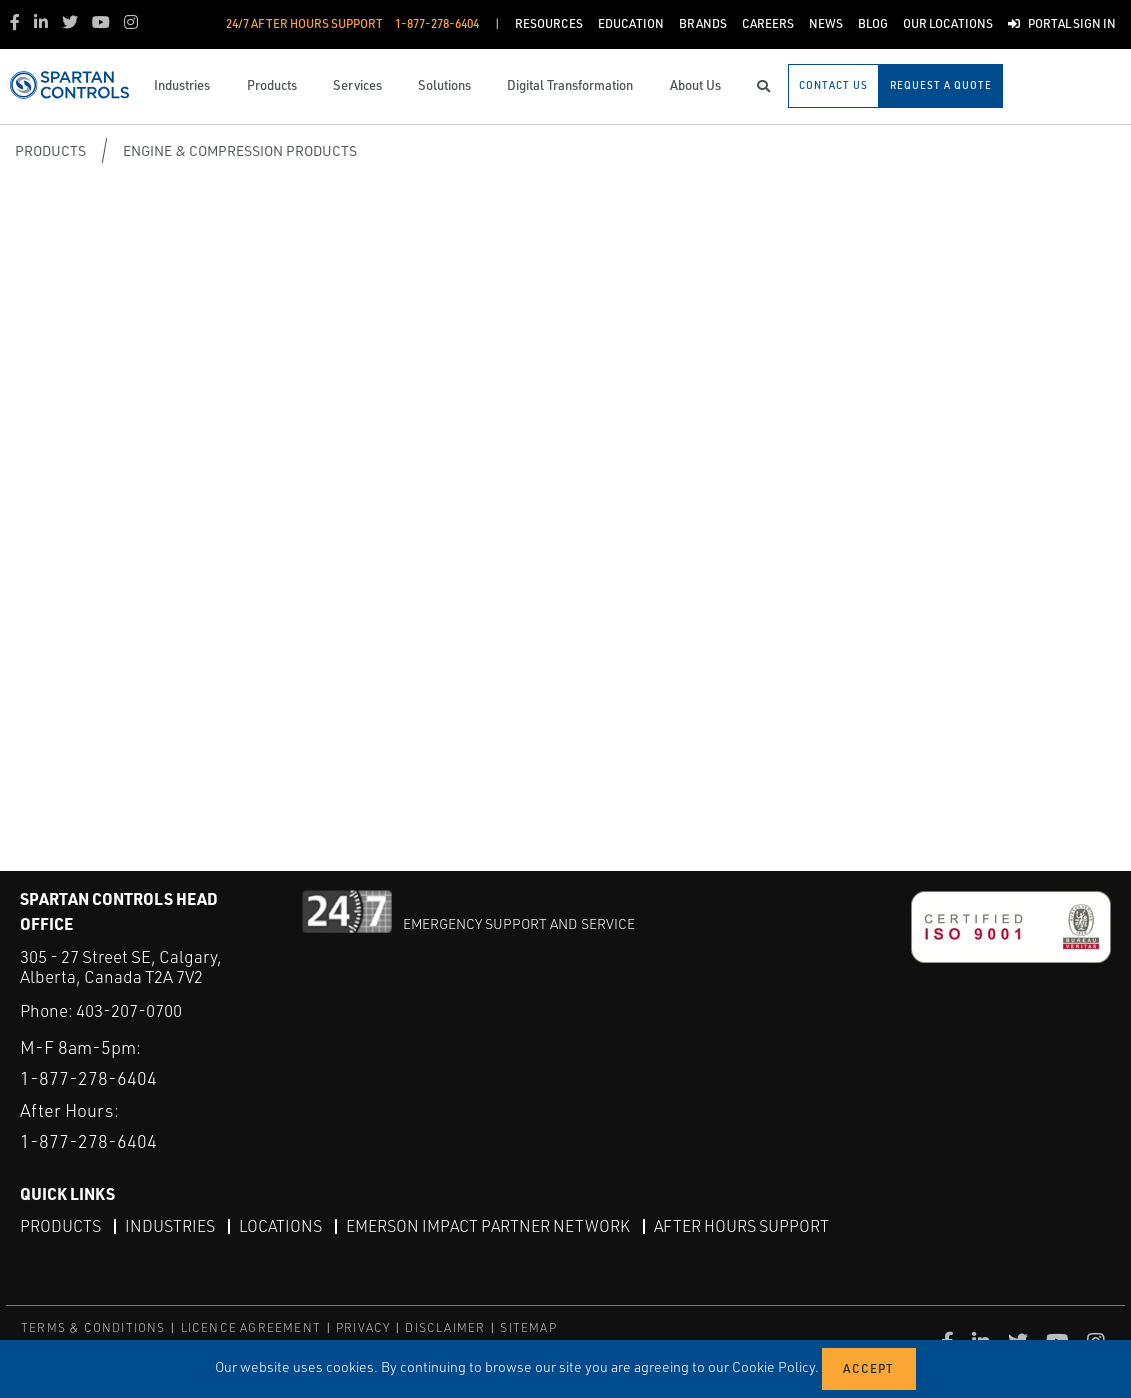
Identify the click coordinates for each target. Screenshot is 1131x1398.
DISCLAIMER (445, 1327)
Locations (280, 1226)
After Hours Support (741, 1226)
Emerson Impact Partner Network (488, 1226)
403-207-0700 (129, 1010)
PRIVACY (363, 1327)
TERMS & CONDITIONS (93, 1327)
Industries (170, 1226)
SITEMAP (528, 1327)
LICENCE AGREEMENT (251, 1327)
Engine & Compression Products (240, 150)
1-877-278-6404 (88, 1078)
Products (50, 150)
